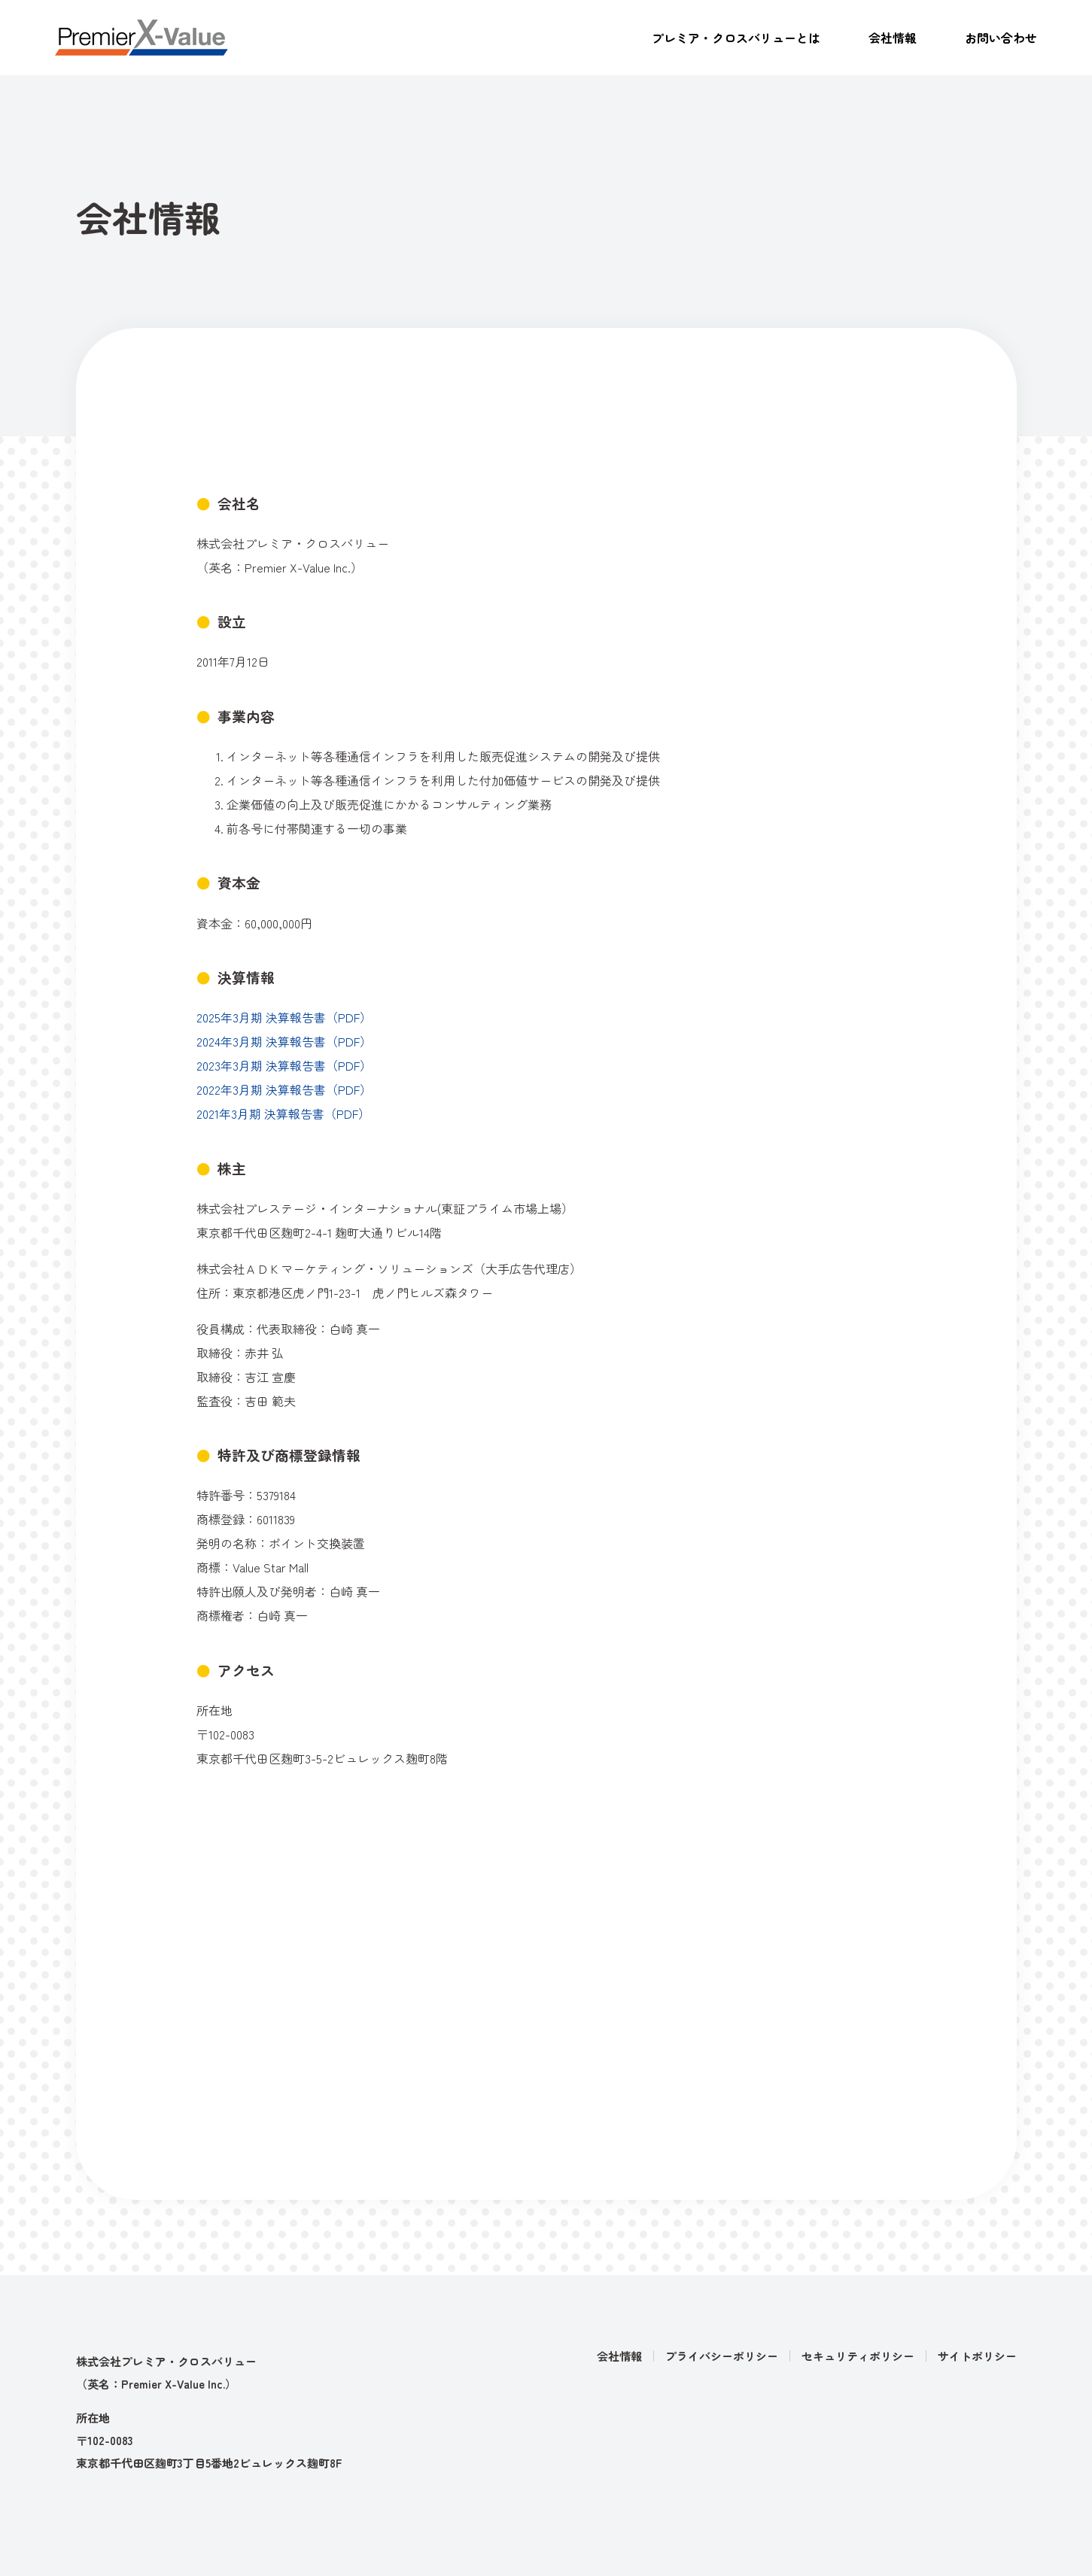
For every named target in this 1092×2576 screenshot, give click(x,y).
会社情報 (892, 38)
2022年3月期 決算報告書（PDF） (284, 1089)
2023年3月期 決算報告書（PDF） (284, 1065)
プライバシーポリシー (721, 2356)
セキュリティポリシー (858, 2356)
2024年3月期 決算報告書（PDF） (284, 1041)
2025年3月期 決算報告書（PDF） (284, 1017)
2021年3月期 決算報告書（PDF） (283, 1113)
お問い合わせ (1001, 38)
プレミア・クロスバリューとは (736, 38)
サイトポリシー (977, 2356)
